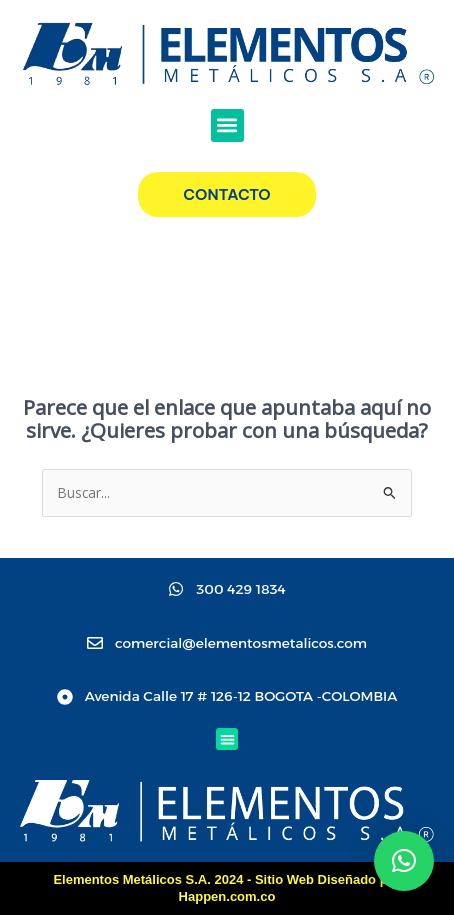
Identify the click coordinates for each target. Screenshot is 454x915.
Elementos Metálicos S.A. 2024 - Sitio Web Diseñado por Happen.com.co (226, 888)
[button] (227, 125)
